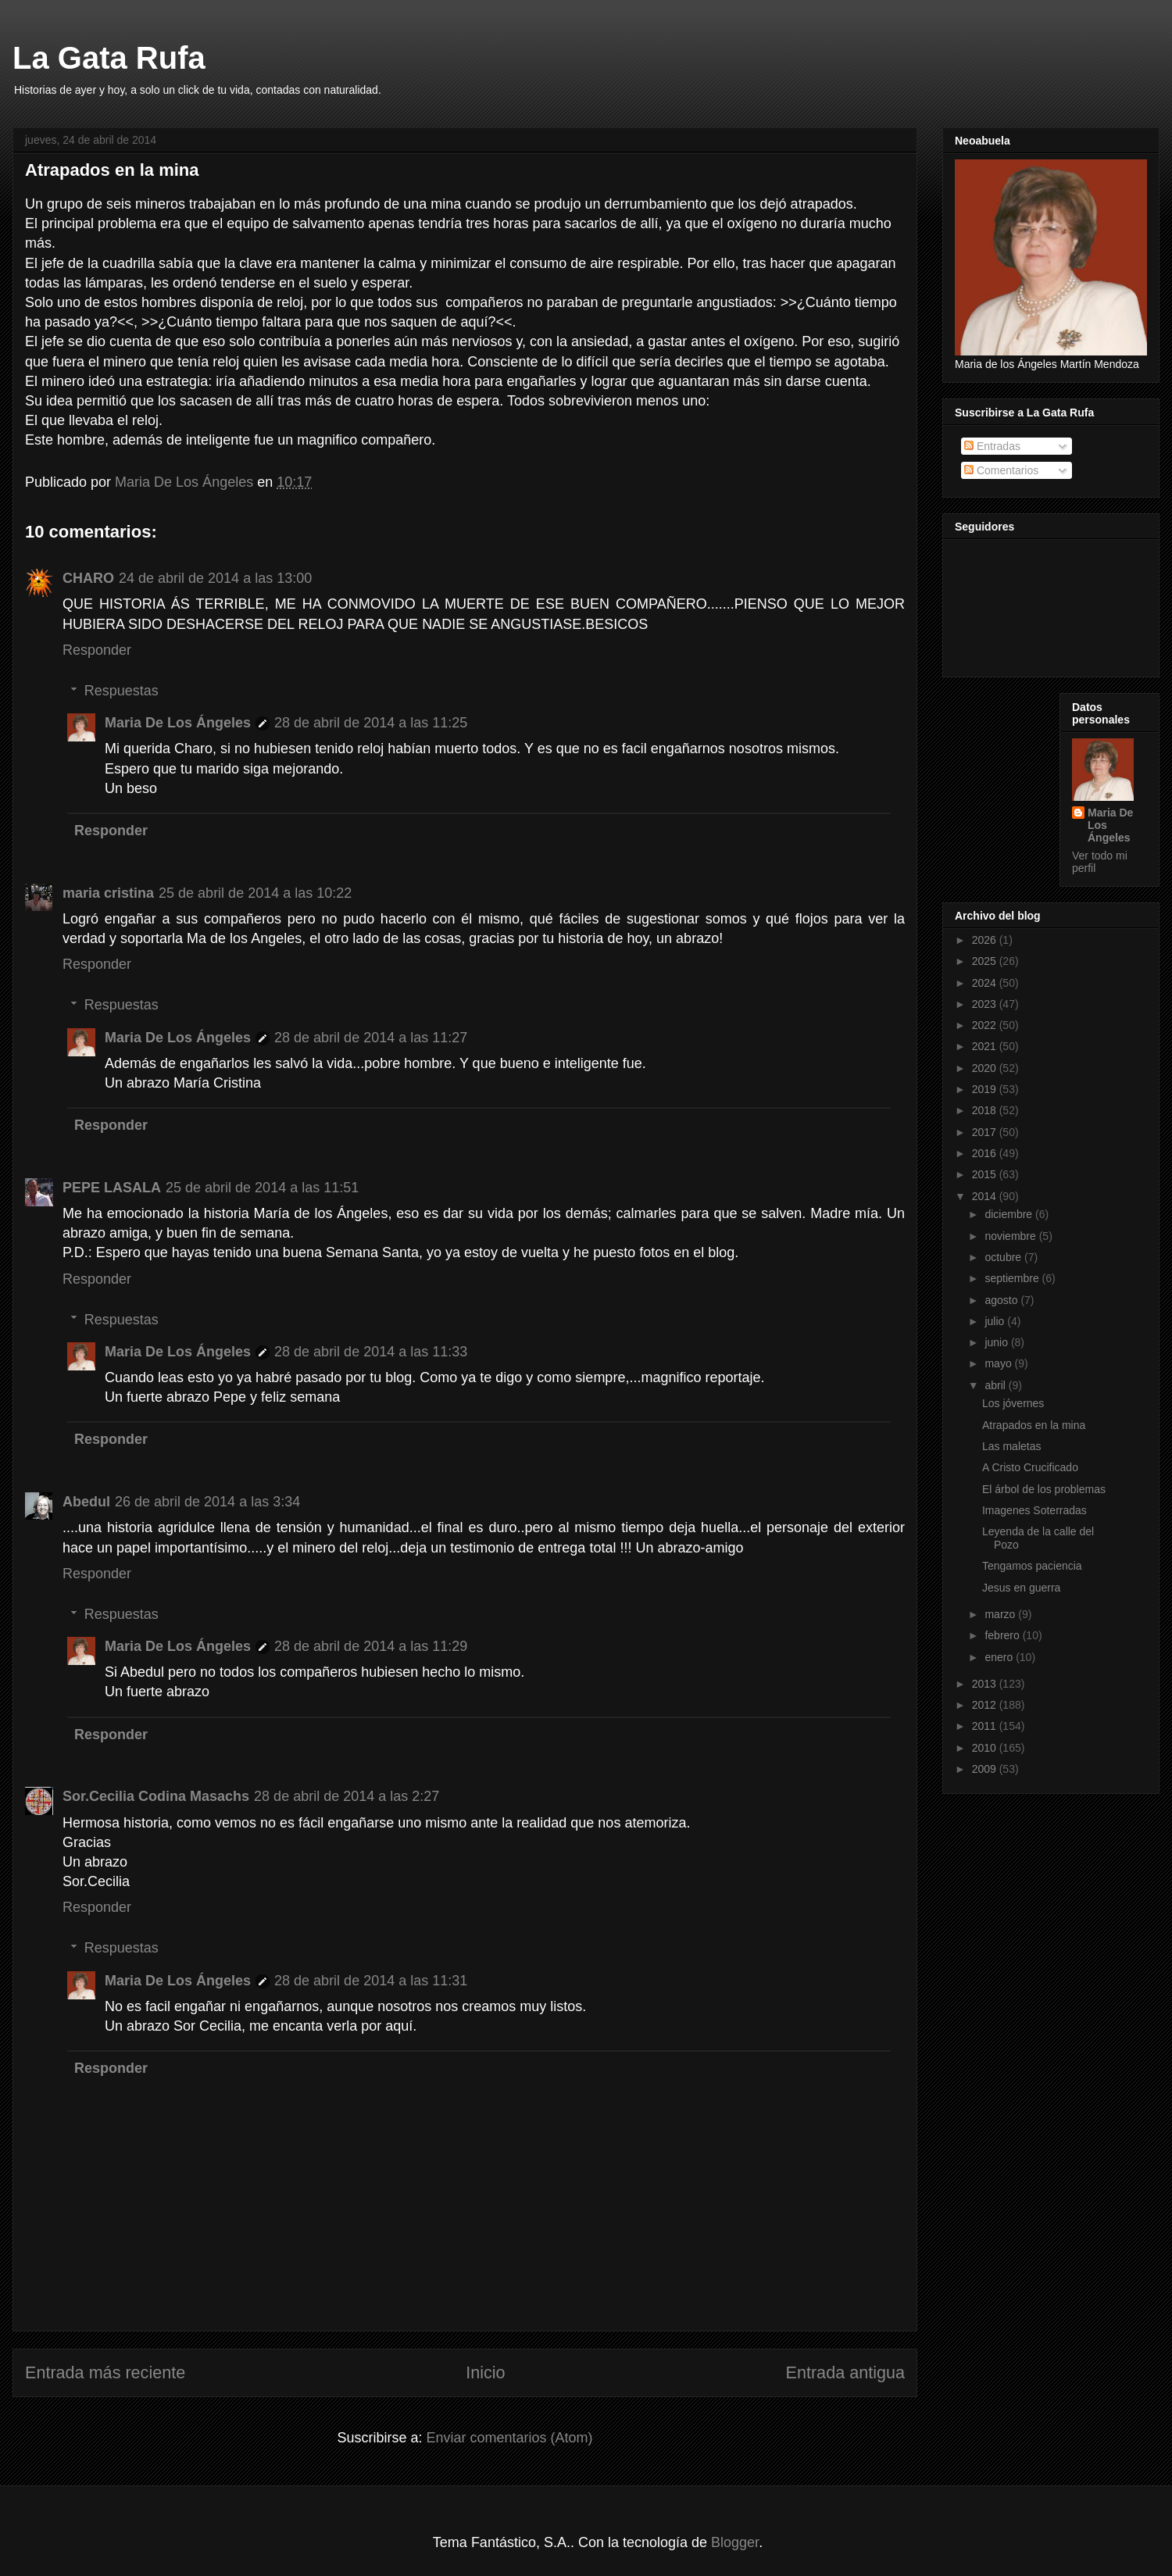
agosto (1002, 1300)
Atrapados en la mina (1033, 1425)
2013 (985, 1683)
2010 (985, 1748)
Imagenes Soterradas (1034, 1510)
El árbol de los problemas (1044, 1489)
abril (996, 1385)
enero (1000, 1657)
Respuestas (121, 690)
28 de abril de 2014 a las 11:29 (370, 1646)
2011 (985, 1726)
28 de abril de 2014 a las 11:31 (370, 1980)
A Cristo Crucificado (1030, 1467)
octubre (1004, 1257)
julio (995, 1321)
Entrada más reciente (105, 2372)
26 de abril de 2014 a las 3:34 (207, 1502)
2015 (985, 1174)
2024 (985, 983)
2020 (985, 1068)
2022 (985, 1025)
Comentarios (1001, 470)
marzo (1001, 1614)
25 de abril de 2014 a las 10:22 (255, 893)
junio (997, 1342)
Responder (97, 650)
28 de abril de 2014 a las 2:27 (346, 1796)
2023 (985, 1004)
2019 (985, 1089)
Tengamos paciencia (1032, 1566)
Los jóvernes (1013, 1403)
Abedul (86, 1502)
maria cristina (108, 893)
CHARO (88, 578)
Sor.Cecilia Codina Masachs (156, 1796)
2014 (985, 1196)
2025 (985, 961)
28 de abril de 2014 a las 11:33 (370, 1351)
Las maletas (1011, 1446)
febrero (1003, 1635)
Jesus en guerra (1021, 1587)
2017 (985, 1132)
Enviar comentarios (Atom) (509, 2438)
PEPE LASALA (112, 1187)
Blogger (735, 2542)
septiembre (1013, 1278)
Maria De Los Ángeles (178, 723)
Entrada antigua (845, 2372)
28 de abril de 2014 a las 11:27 (370, 1037)
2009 (985, 1769)
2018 (985, 1110)
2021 (985, 1046)
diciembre (1009, 1214)
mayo (999, 1363)
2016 (985, 1153)
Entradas (992, 446)
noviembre (1011, 1236)
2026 (985, 940)
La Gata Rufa (109, 58)
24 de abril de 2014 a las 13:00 (215, 578)
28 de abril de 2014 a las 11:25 (370, 723)
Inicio (485, 2372)
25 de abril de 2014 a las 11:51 (262, 1187)
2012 (985, 1705)
